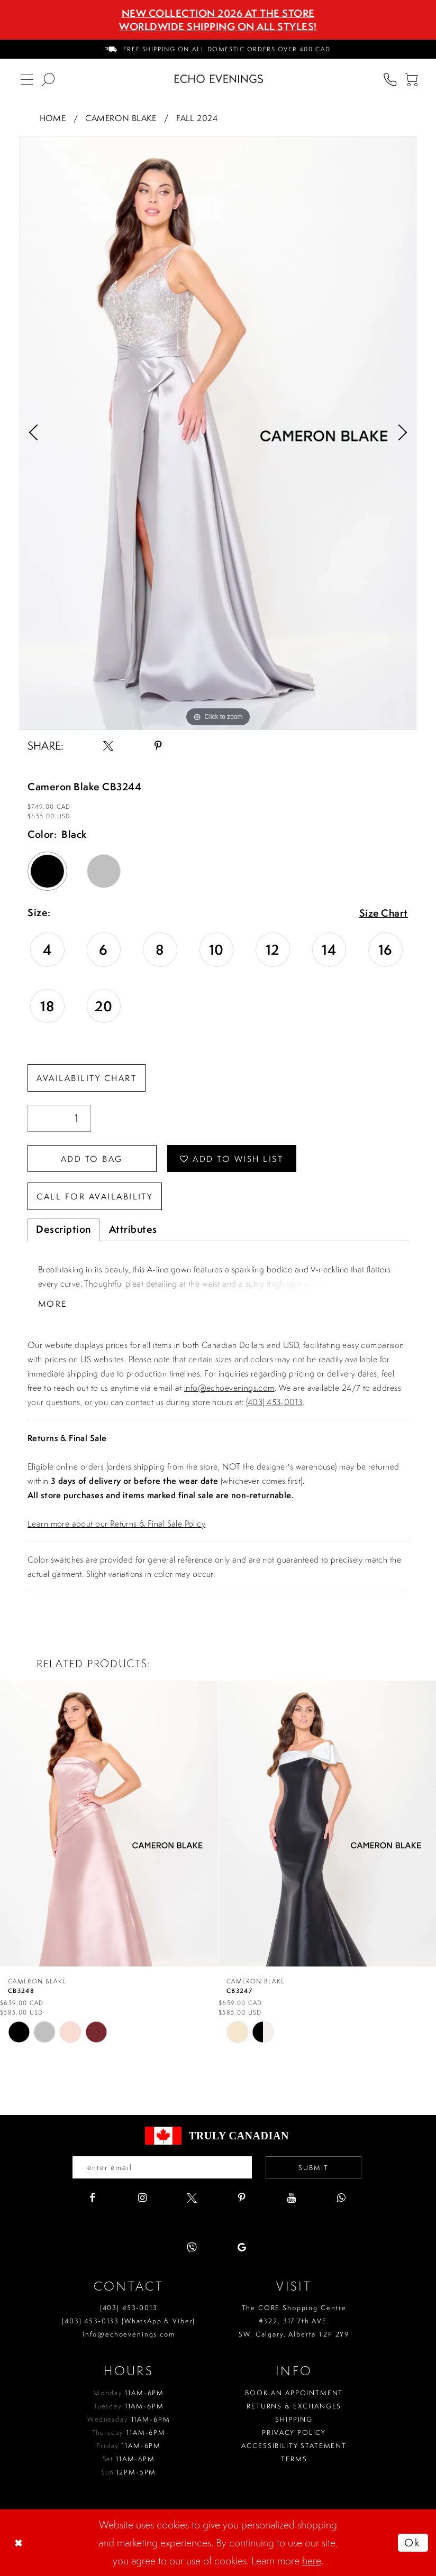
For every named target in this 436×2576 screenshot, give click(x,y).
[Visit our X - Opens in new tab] (192, 2198)
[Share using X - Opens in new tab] (108, 746)
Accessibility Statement (294, 2445)
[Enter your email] (162, 2167)
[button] (411, 78)
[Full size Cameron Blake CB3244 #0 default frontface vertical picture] (218, 433)
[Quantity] (59, 1118)
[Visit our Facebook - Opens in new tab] (92, 2198)
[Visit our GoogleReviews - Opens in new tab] (242, 2247)
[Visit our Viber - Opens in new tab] (192, 2247)
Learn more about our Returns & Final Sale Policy (116, 1523)
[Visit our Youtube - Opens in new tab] (291, 2198)
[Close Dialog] (19, 2542)
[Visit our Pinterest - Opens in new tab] (242, 2198)
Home (53, 118)
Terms (294, 2458)
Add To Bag (92, 1159)
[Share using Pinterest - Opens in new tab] (158, 746)
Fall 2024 (196, 118)
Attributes (133, 1229)
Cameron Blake (120, 118)
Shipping (294, 2419)
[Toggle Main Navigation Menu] (27, 78)
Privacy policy (294, 2432)
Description (63, 1229)
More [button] (53, 1304)
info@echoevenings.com (229, 1387)
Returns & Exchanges (294, 2406)
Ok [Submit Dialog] (412, 2542)
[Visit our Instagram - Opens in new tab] (142, 2198)
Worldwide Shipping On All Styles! (218, 26)
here (311, 2560)
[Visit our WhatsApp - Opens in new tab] (341, 2198)
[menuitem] (218, 49)
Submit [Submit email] (313, 2167)
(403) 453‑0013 (129, 2308)
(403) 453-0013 (274, 1402)
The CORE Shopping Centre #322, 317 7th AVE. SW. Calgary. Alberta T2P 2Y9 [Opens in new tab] (294, 2321)
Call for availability (95, 1197)
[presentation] (109, 1824)
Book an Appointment (294, 2392)
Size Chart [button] (383, 913)
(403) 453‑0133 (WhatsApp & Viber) (128, 2321)
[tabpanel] (218, 433)
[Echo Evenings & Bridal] (219, 79)
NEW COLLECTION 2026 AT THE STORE (218, 13)
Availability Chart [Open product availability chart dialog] (87, 1078)
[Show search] (48, 78)
